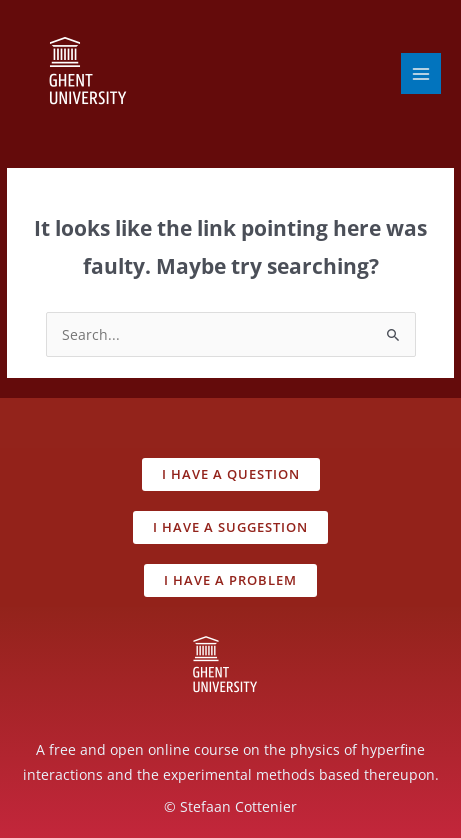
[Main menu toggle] (421, 73)
